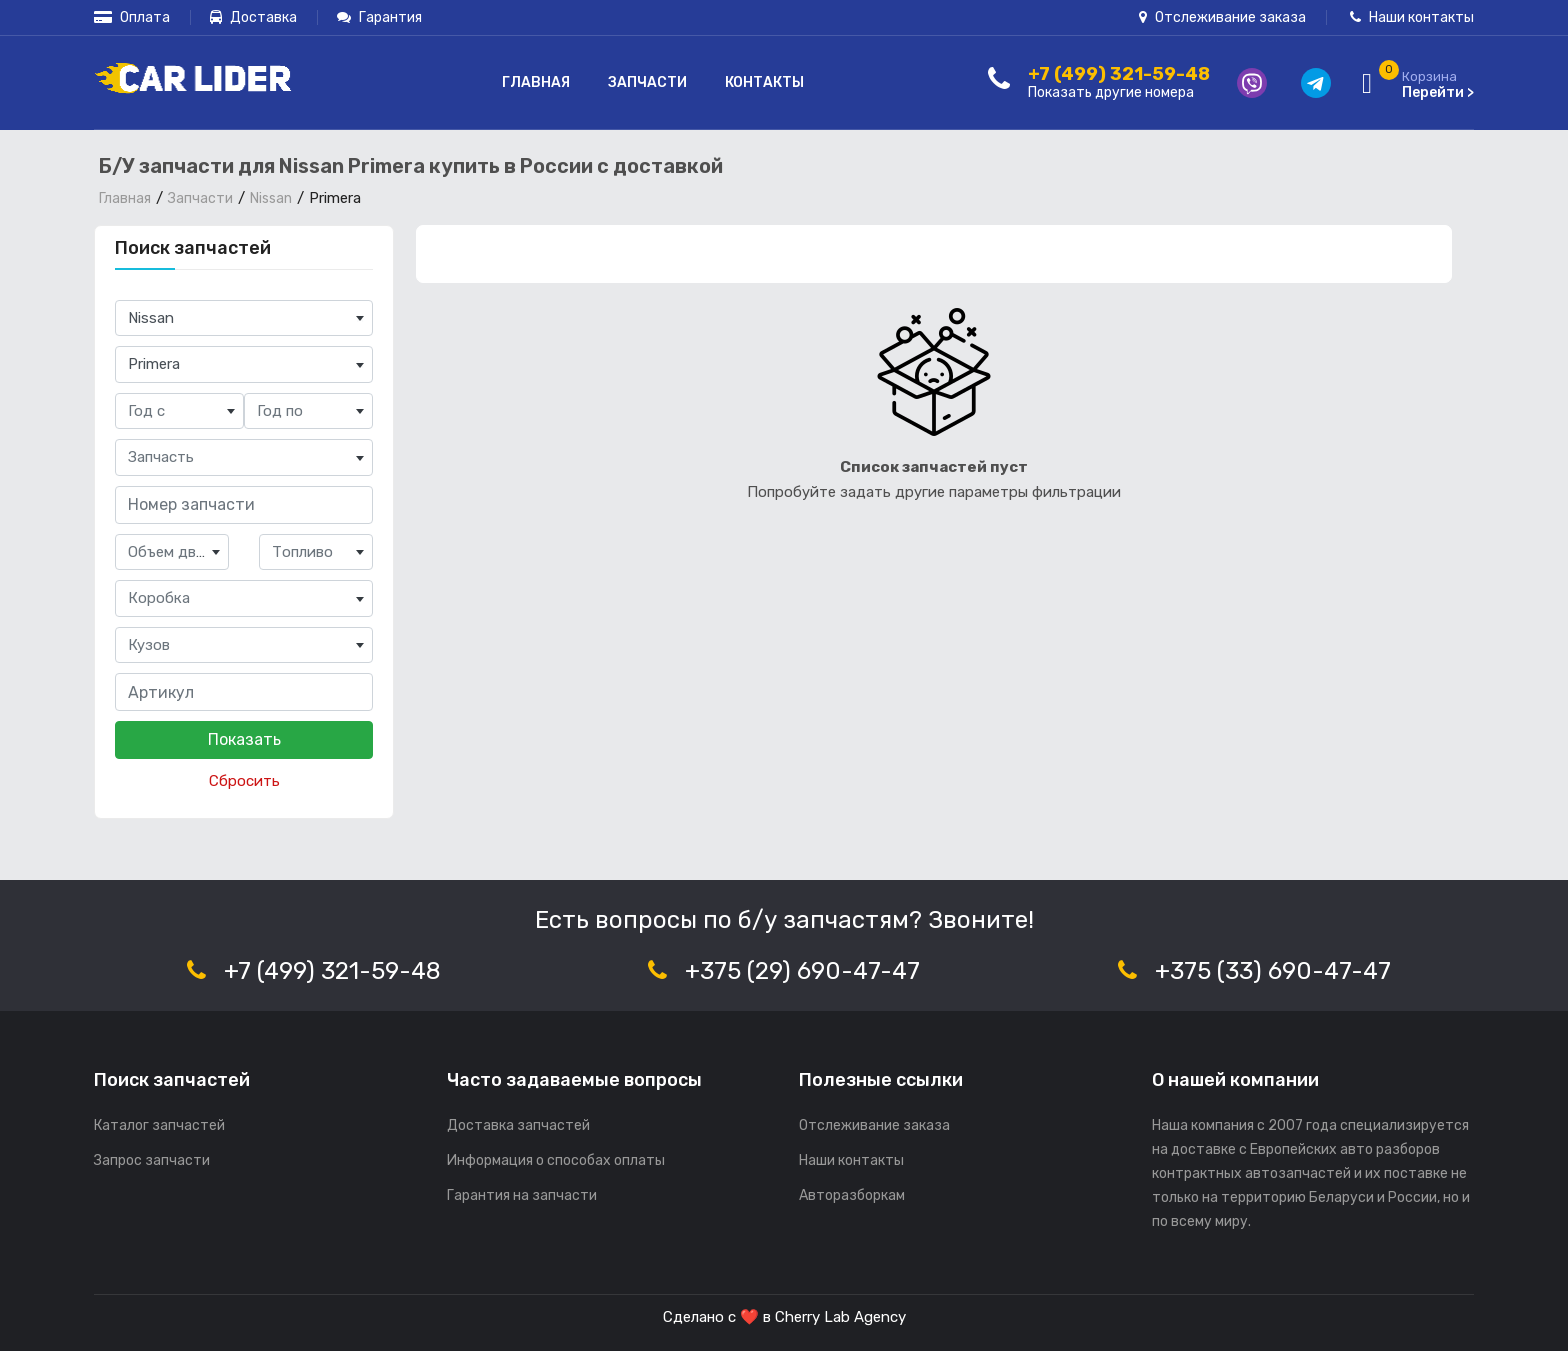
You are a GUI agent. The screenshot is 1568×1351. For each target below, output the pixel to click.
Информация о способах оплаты (556, 1160)
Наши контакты (1412, 17)
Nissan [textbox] (151, 318)
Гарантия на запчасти (522, 1195)
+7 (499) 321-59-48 (332, 971)
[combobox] (244, 318)
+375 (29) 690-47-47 (802, 971)
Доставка (253, 17)
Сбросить (244, 781)
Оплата (132, 17)
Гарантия (379, 17)
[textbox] (179, 411)
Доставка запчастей (518, 1125)
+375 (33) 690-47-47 (1273, 971)
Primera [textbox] (154, 364)
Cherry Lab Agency (840, 1317)
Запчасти (647, 82)
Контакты (764, 82)
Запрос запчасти (152, 1160)
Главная (536, 82)
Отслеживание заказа (1222, 17)
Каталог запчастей (159, 1125)
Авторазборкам (852, 1195)
